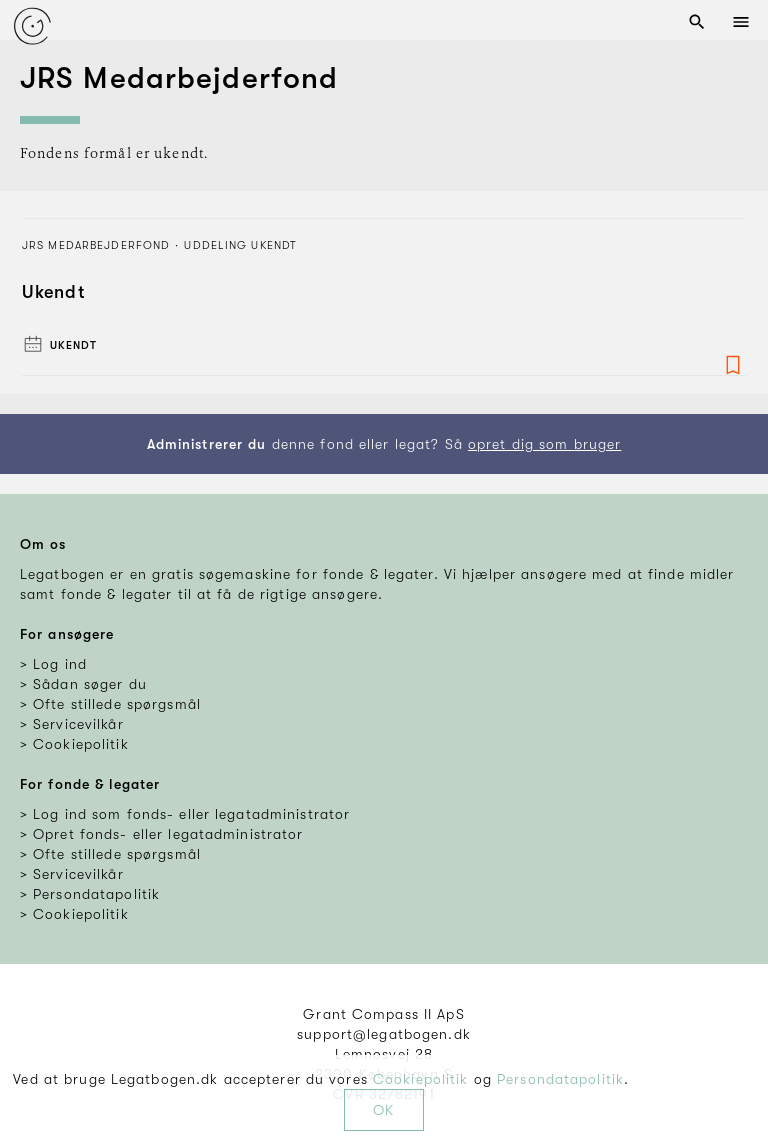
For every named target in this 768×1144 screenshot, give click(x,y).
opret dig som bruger (544, 444)
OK (383, 1110)
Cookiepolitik (421, 1079)
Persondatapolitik (560, 1079)
